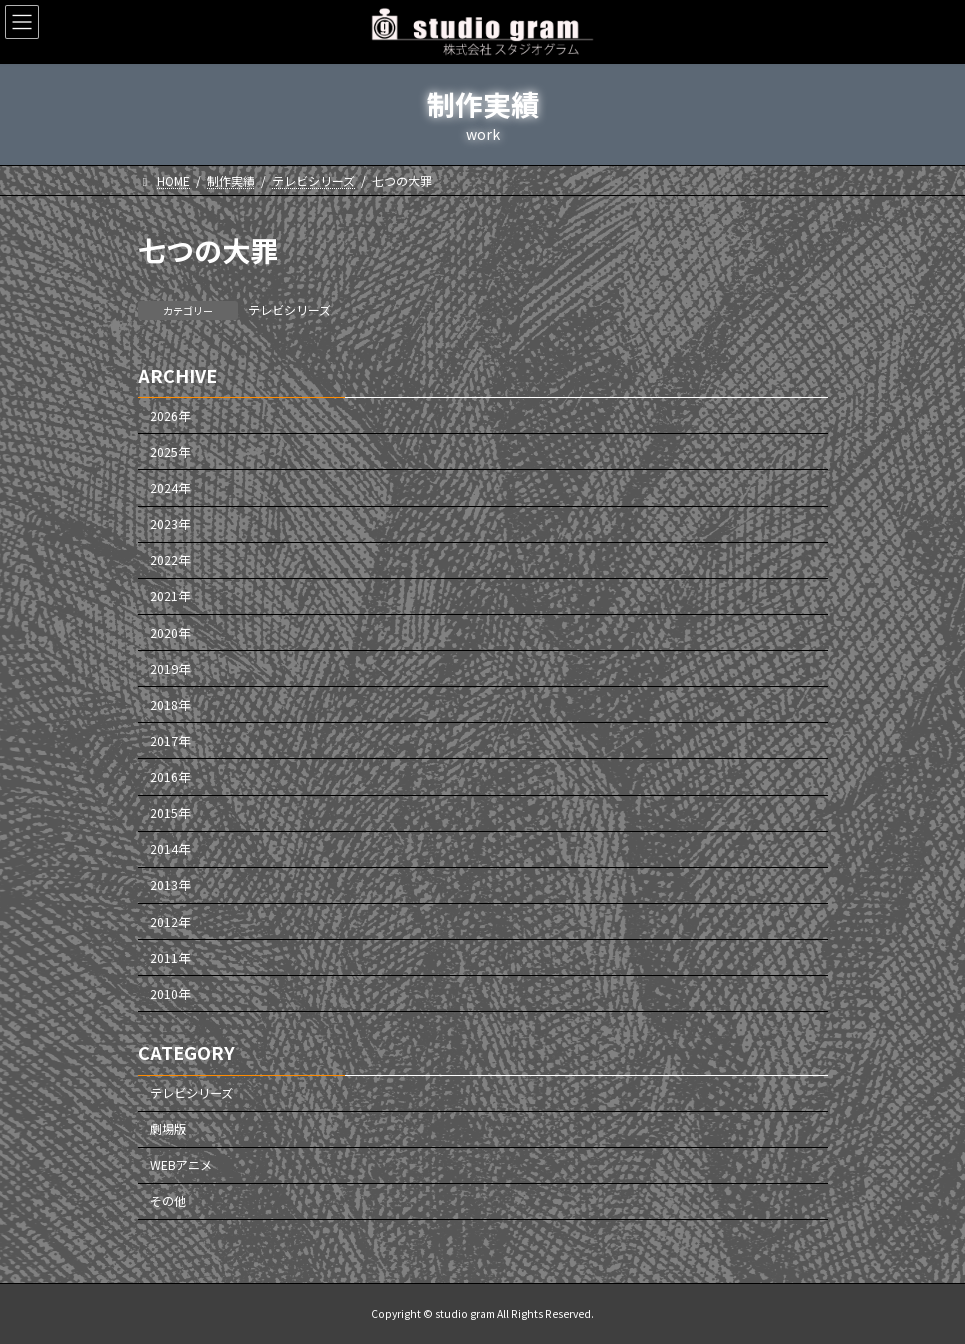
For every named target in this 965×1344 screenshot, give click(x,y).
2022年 (170, 560)
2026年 (170, 416)
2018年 (170, 705)
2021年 (170, 597)
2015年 (170, 813)
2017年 (170, 741)
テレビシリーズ (289, 309)
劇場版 (168, 1129)
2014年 (170, 849)
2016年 (170, 777)
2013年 (170, 886)
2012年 (170, 922)
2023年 (170, 524)
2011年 (170, 958)
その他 (168, 1202)
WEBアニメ (181, 1165)
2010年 (170, 994)
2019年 (170, 669)
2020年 (170, 633)
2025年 (170, 452)
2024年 (170, 488)
